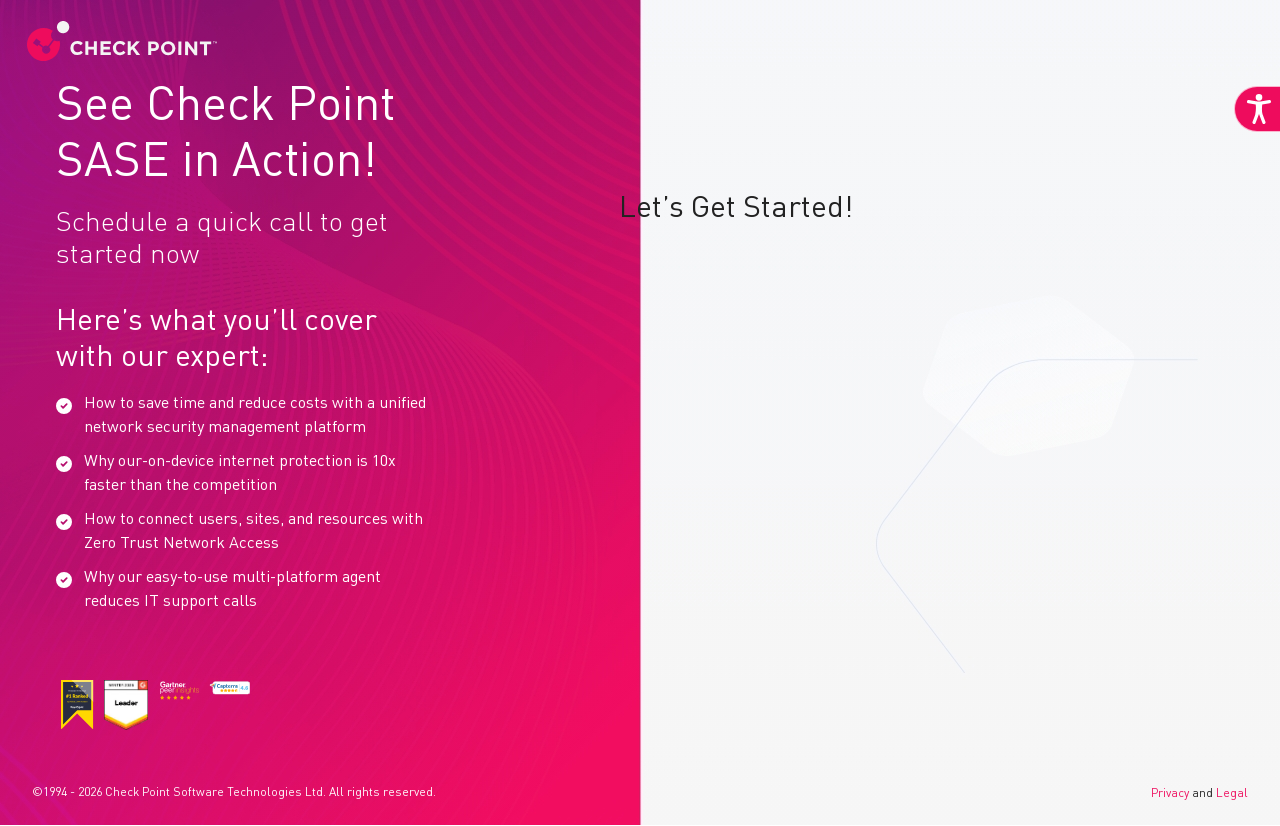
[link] (127, 34)
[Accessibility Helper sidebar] (1252, 148)
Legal (1232, 794)
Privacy (1170, 794)
